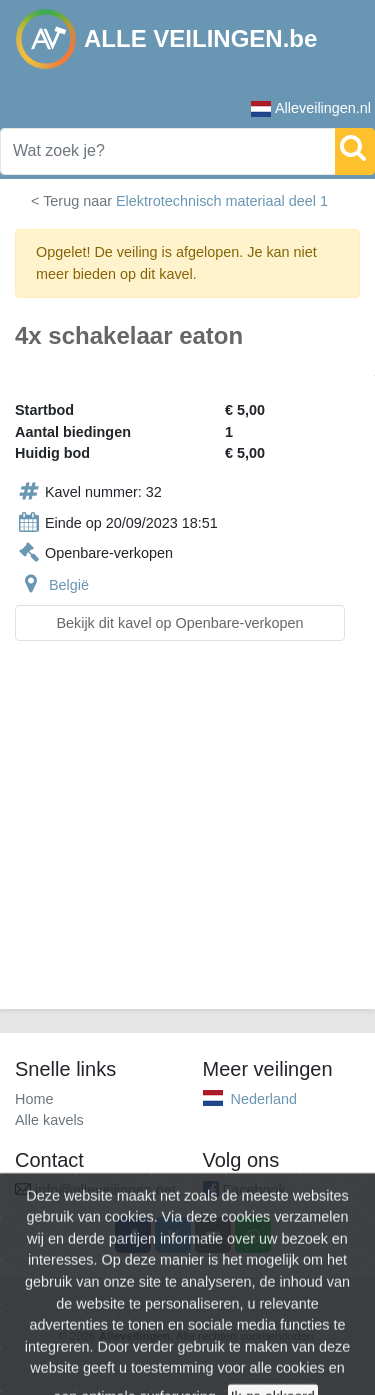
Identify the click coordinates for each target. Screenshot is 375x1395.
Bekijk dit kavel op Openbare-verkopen (179, 623)
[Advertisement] (187, 837)
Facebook (254, 1190)
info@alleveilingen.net (105, 1190)
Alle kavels (49, 1120)
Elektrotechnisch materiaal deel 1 (222, 201)
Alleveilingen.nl (311, 108)
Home (34, 1099)
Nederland (264, 1099)
